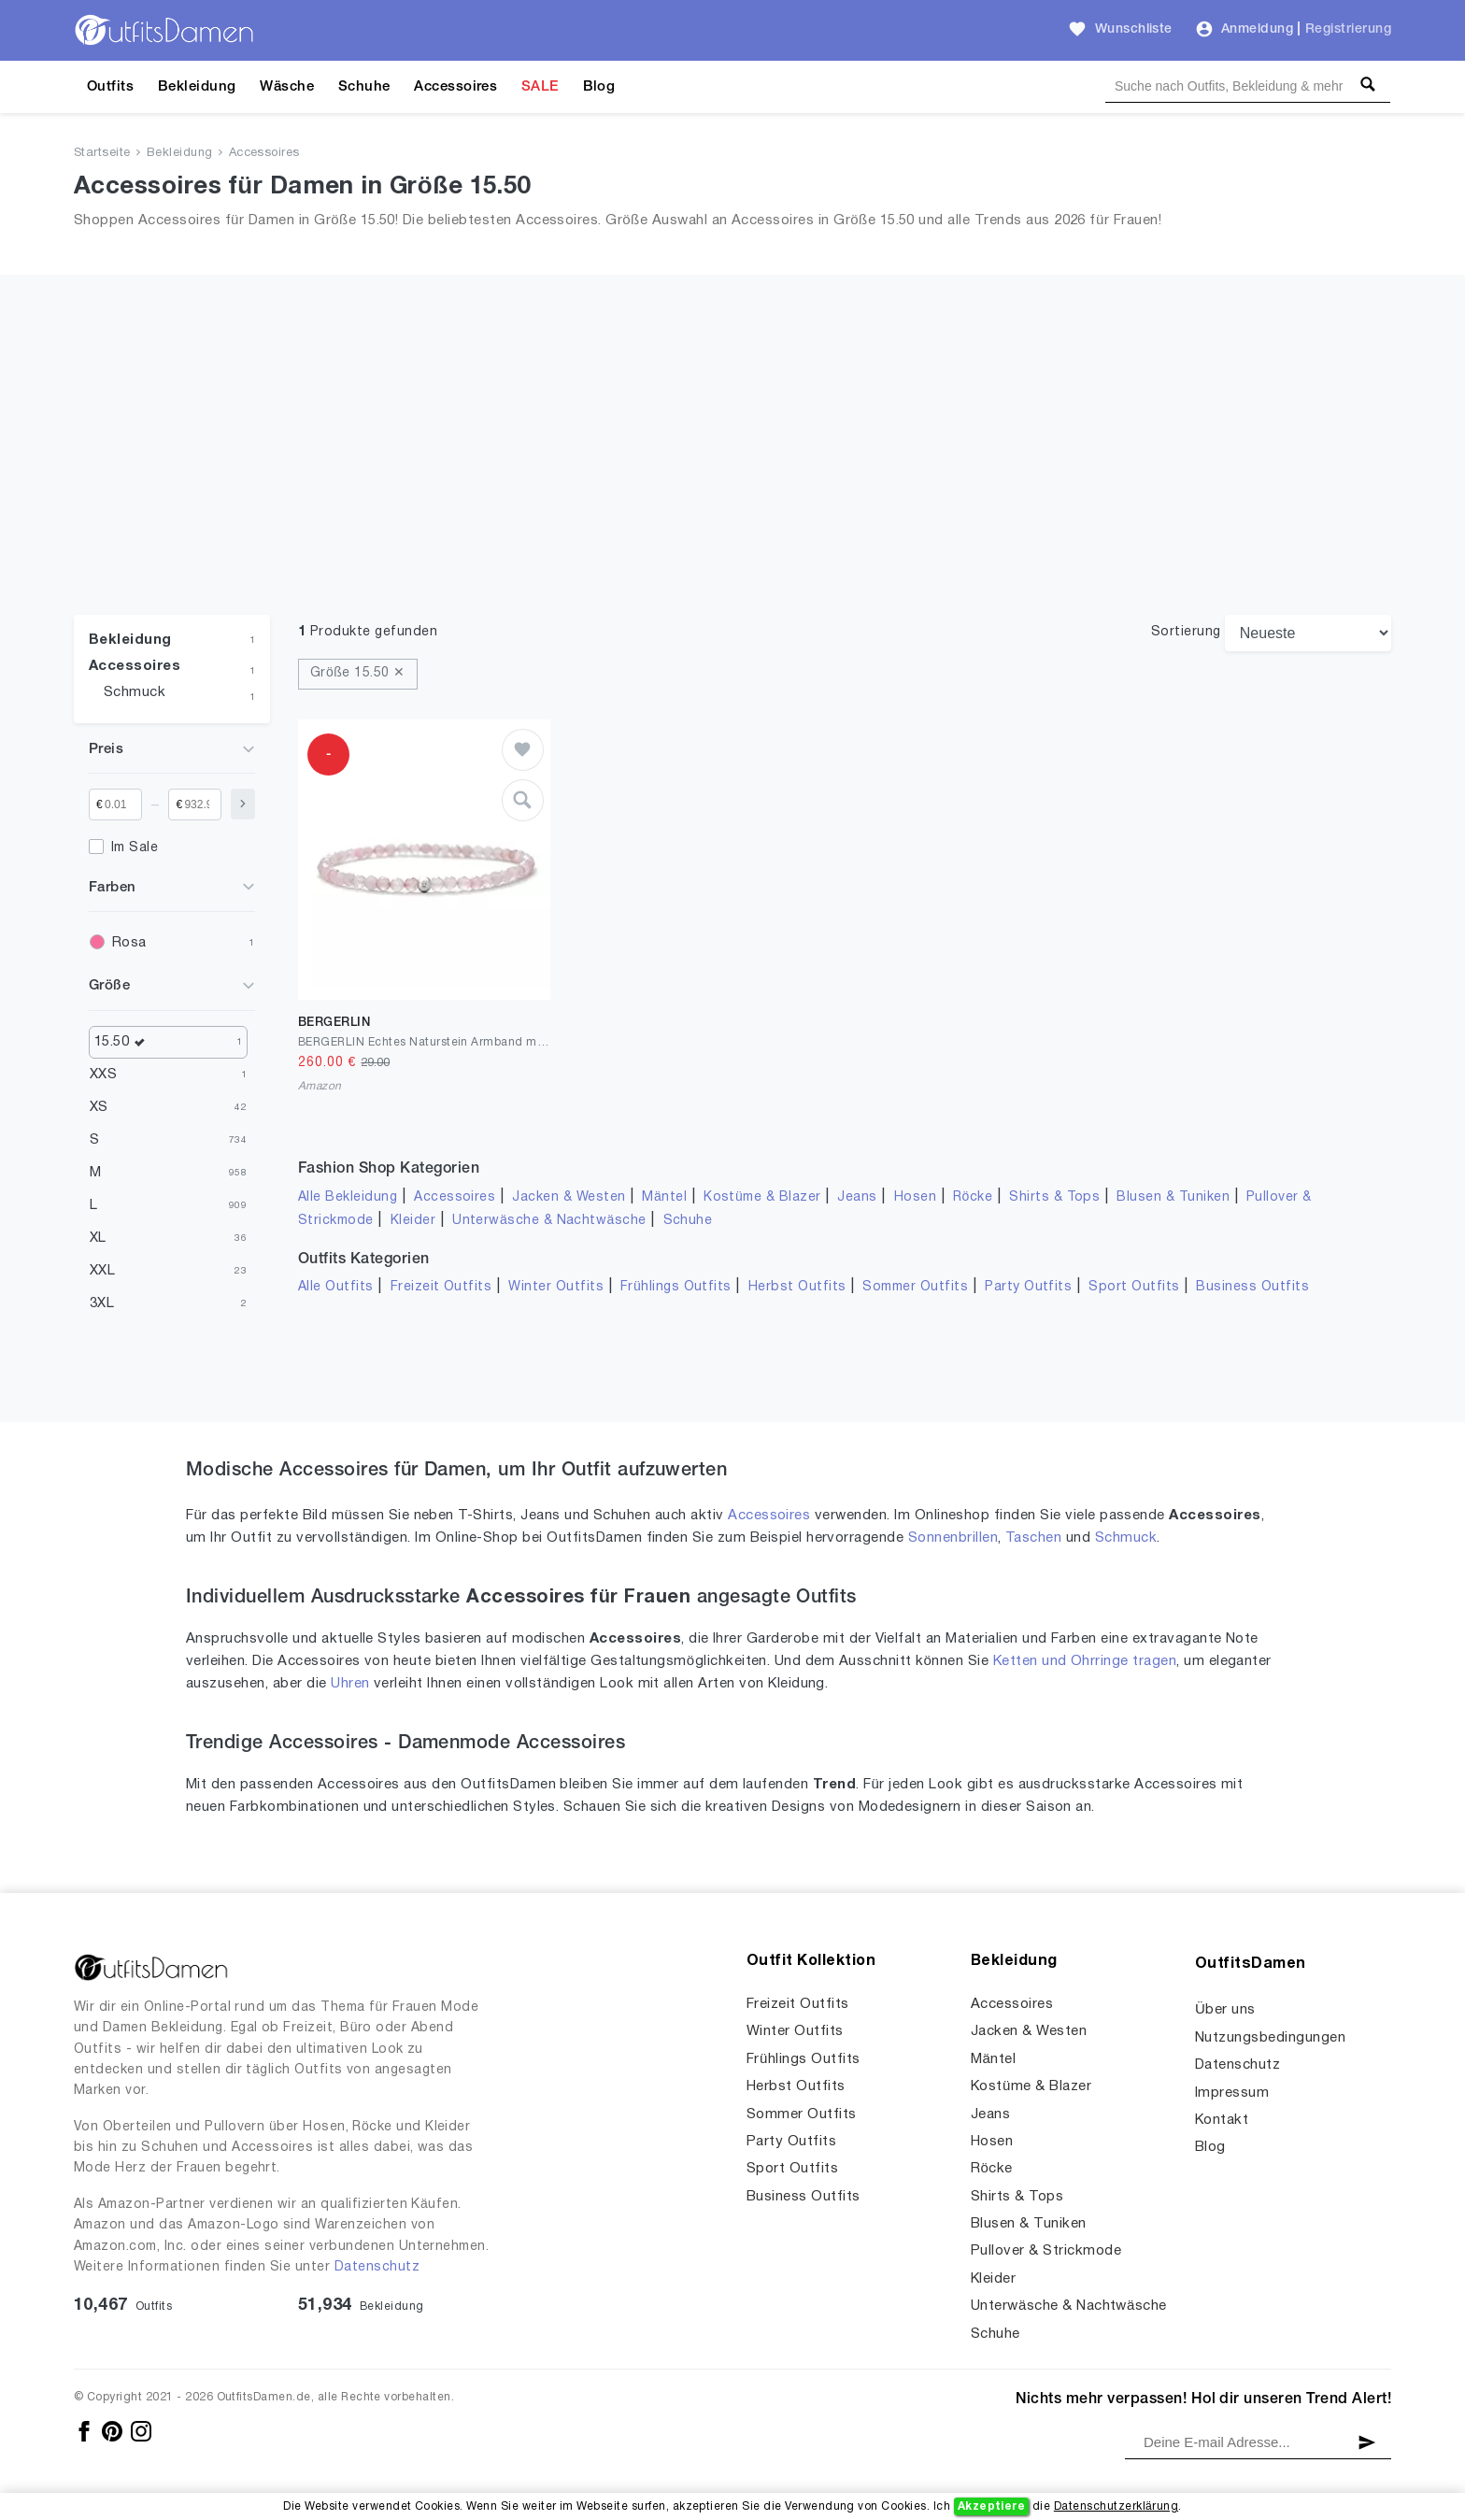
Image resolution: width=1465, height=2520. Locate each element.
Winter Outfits (556, 1287)
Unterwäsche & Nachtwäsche (549, 1221)
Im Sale (134, 848)
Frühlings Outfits (676, 1287)
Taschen (1033, 1538)
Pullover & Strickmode (1046, 2250)
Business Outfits (1252, 1287)
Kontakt (1221, 2120)
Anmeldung (1257, 29)
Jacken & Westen (568, 1197)
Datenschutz (377, 2267)
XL (98, 1238)
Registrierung (1348, 29)
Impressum (1232, 2093)
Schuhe (364, 86)
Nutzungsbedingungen (1270, 2037)
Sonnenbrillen (953, 1538)
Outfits (110, 86)
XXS (103, 1074)
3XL (102, 1303)
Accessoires (455, 86)
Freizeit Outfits (441, 1287)
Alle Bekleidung (347, 1197)
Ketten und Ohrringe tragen (1084, 1661)
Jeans (856, 1197)
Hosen (915, 1197)
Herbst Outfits (797, 1287)
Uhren (350, 1683)
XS (99, 1107)
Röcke (972, 1197)
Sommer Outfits (915, 1287)
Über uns (1225, 2009)
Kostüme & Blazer (762, 1197)
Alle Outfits (336, 1287)
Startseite (102, 153)
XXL (102, 1270)
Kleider (413, 1221)
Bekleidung (197, 86)
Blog (599, 86)
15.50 (124, 1042)
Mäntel (664, 1197)
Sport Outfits (1133, 1287)
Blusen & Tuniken (1173, 1197)
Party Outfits (1028, 1287)
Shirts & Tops (1054, 1197)
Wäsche (287, 86)
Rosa (129, 942)
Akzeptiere (992, 2506)
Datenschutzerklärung (1116, 2506)
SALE (540, 86)
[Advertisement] (732, 474)
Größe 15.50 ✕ (357, 673)
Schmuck (134, 692)
